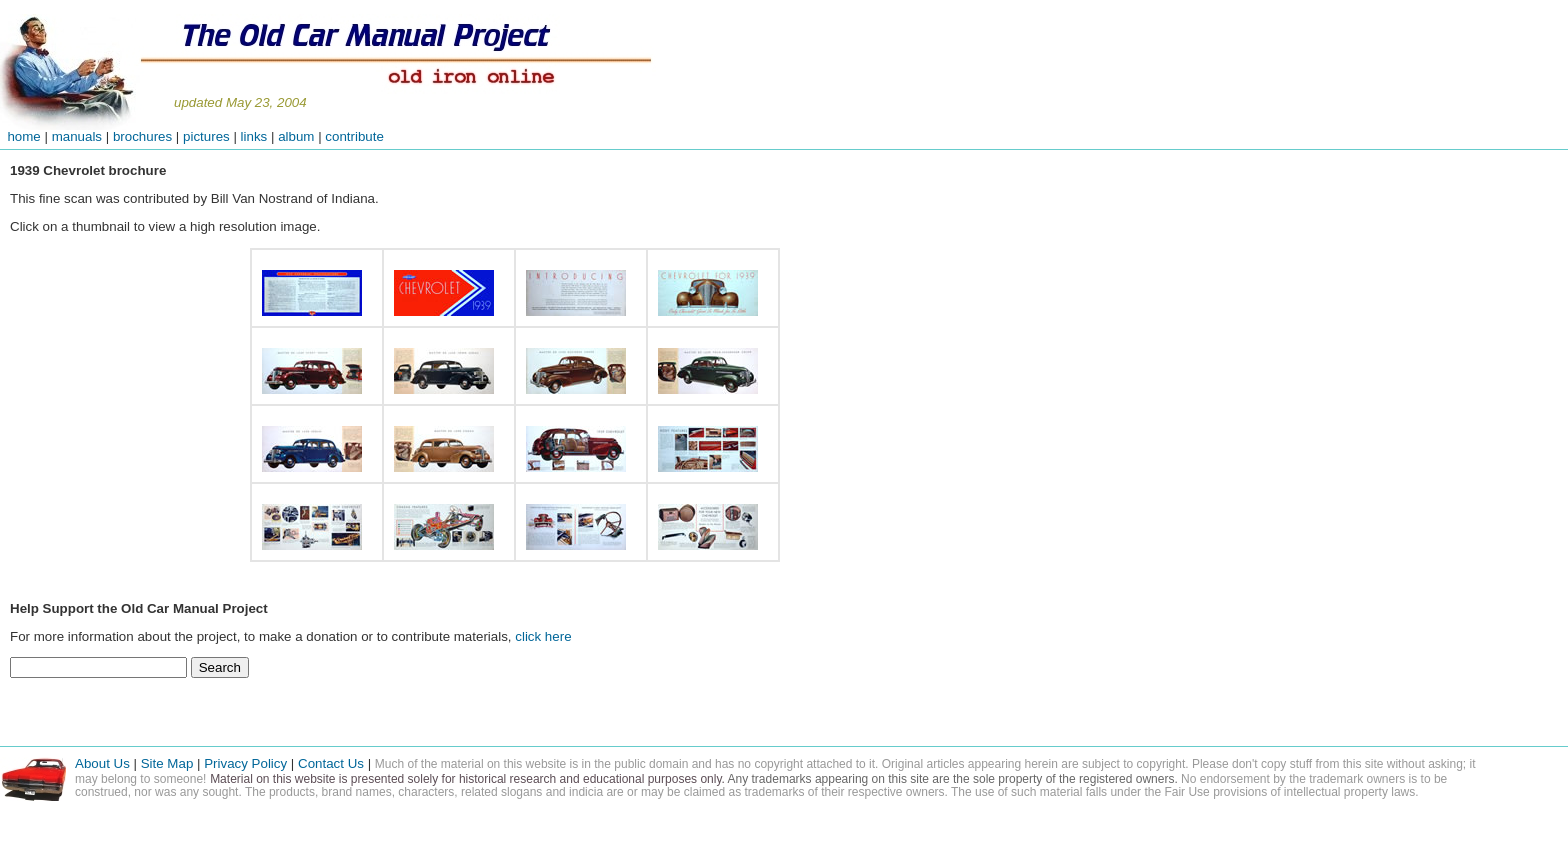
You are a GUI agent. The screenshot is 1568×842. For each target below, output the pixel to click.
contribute (354, 136)
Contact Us (333, 763)
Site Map (167, 763)
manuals (77, 136)
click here (543, 636)
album (296, 136)
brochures (142, 136)
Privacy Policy (245, 763)
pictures (206, 136)
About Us (102, 763)
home (20, 136)
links (254, 136)
